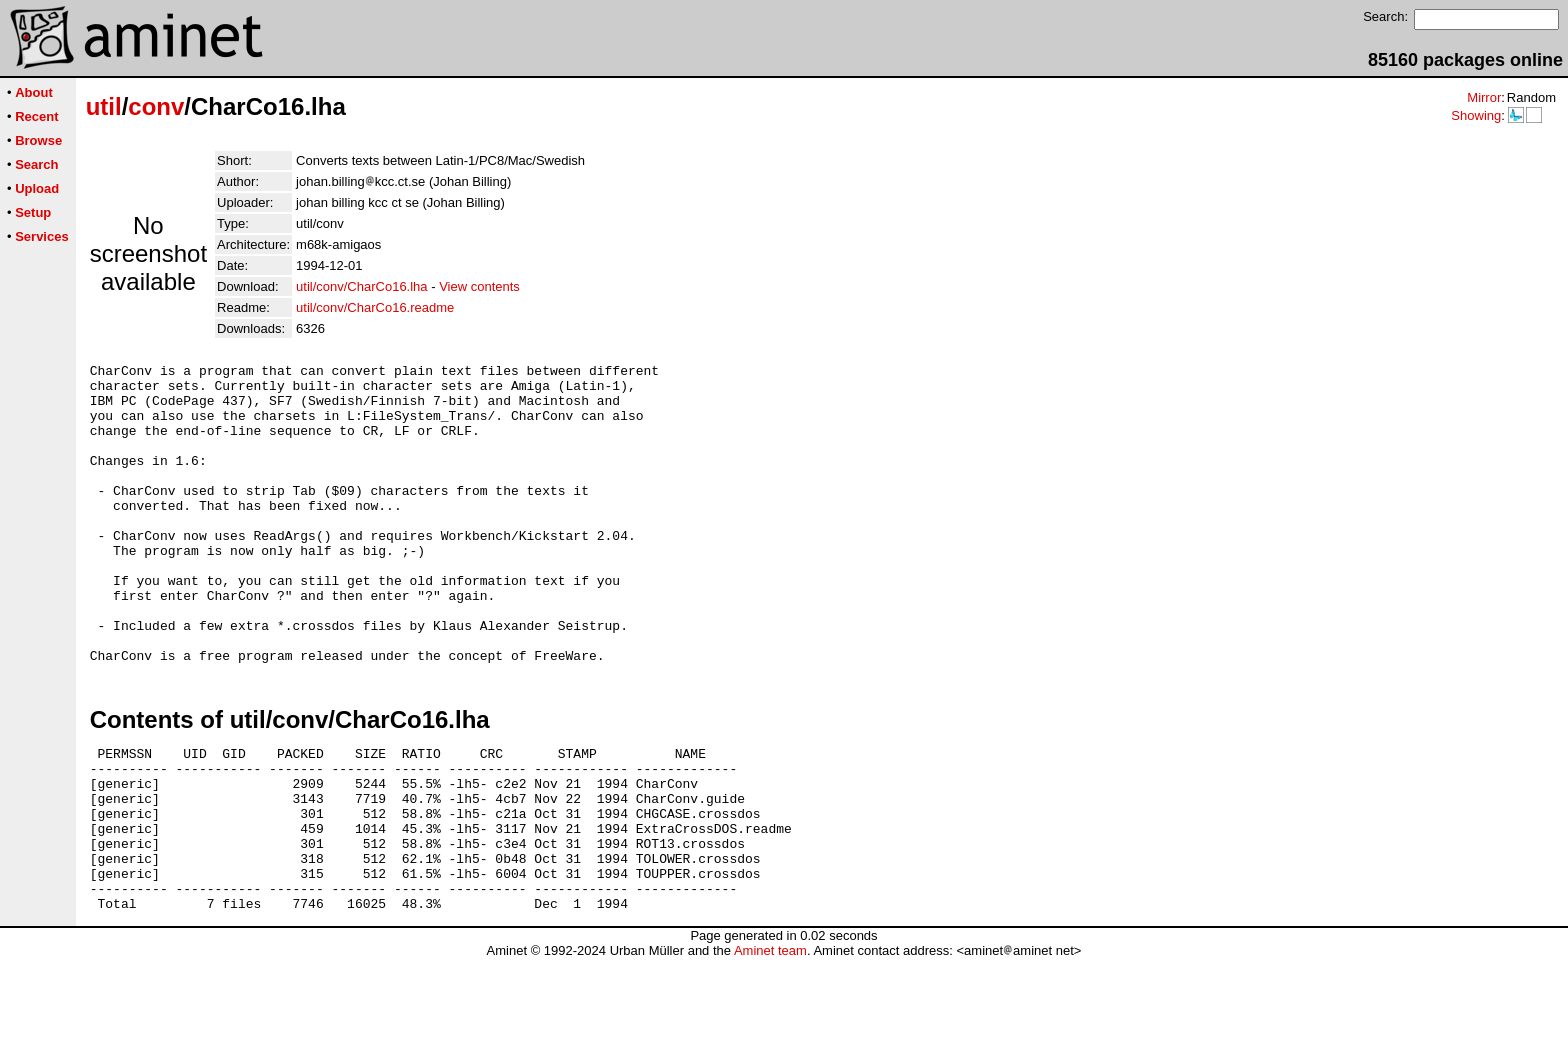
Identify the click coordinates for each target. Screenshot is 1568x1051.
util (104, 106)
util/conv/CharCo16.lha (362, 286)
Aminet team (770, 1043)
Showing (1476, 115)
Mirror (1484, 97)
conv (156, 106)
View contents (479, 286)
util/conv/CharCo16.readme (375, 307)
